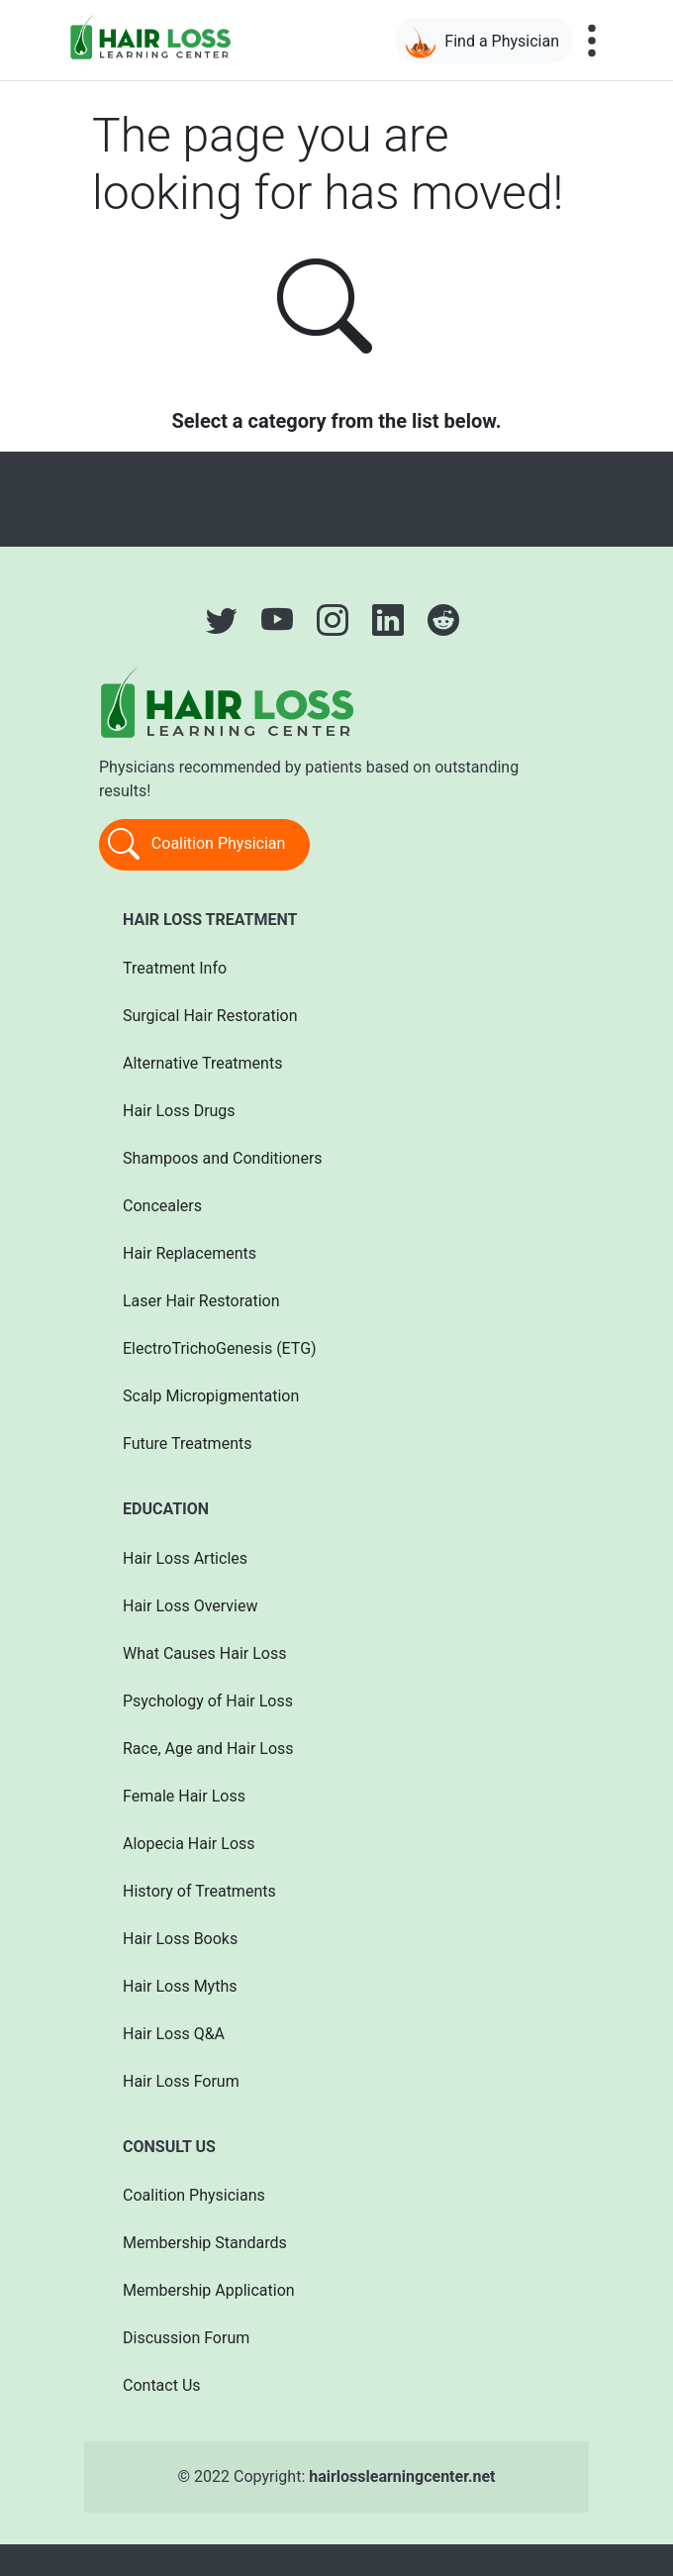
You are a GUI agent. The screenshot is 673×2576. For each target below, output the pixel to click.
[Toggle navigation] (592, 40)
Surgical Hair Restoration (210, 1015)
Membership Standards (205, 2242)
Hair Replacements (189, 1253)
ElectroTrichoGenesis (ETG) (220, 1348)
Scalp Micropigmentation (211, 1396)
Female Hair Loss (184, 1796)
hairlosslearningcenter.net (402, 2476)
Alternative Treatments (202, 1063)
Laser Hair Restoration (201, 1300)
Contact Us (162, 2385)
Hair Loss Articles (185, 1558)
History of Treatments (199, 1891)
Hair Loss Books (180, 1938)
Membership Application (209, 2290)
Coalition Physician (196, 845)
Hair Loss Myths (180, 1986)
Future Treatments (187, 1443)
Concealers (162, 1205)
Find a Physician (482, 42)
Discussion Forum (186, 2337)
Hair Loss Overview (190, 1606)
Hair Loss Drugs (179, 1110)
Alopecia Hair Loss (189, 1843)
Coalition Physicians (194, 2195)
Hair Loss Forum (181, 2081)
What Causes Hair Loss (204, 1653)
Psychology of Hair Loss (208, 1701)
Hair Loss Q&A (174, 2033)
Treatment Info (175, 968)
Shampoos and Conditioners (223, 1158)
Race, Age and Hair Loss (208, 1748)
